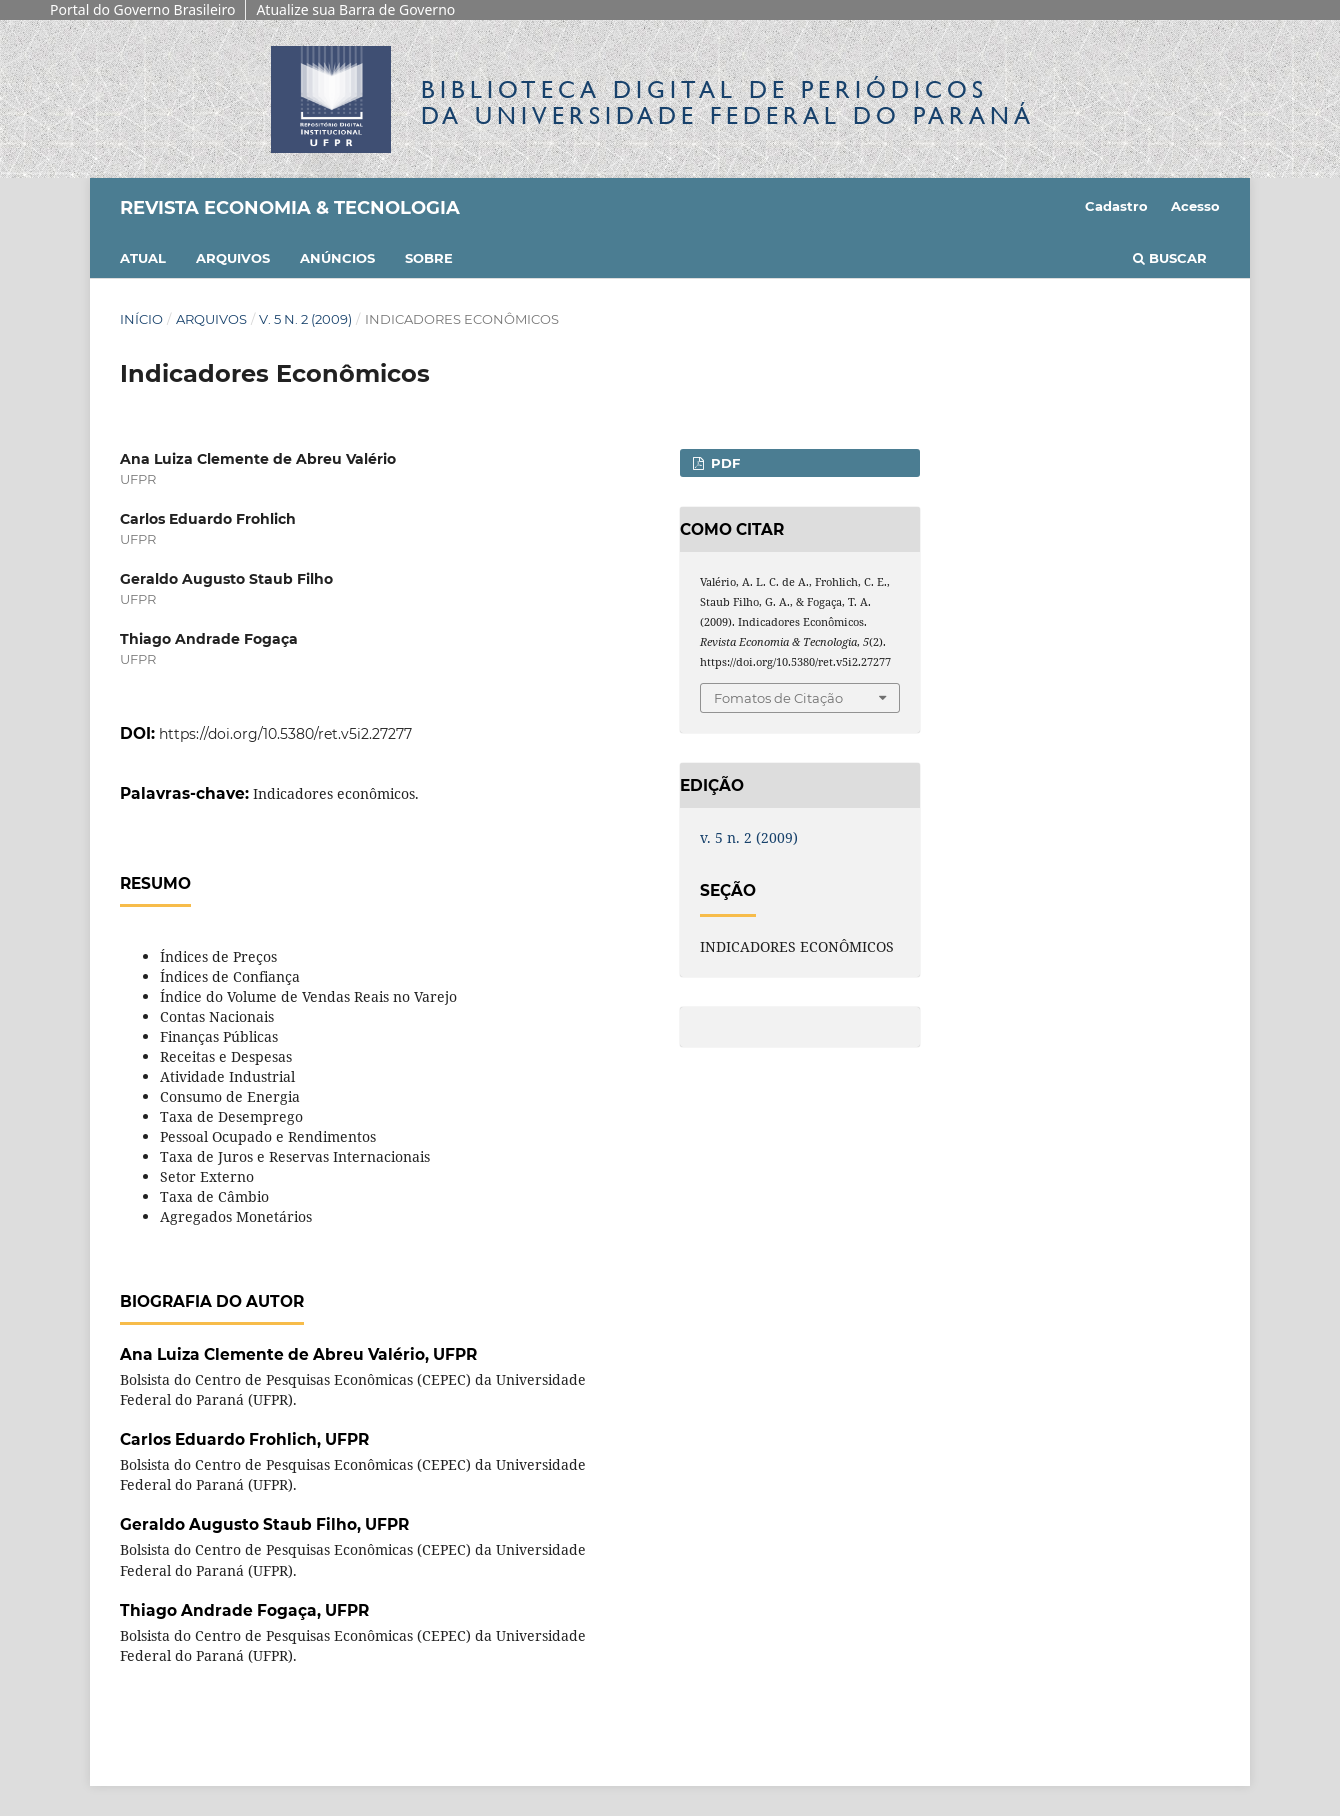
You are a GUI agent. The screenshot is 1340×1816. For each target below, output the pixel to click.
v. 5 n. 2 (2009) (305, 319)
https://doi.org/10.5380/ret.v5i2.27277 (285, 734)
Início (141, 319)
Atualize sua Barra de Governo (355, 9)
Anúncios (337, 258)
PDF (723, 463)
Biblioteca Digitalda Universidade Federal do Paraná (728, 102)
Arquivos (233, 258)
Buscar (1170, 258)
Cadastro (1116, 206)
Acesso (1195, 206)
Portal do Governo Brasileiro (142, 9)
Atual (143, 258)
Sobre (429, 258)
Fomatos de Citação (778, 698)
